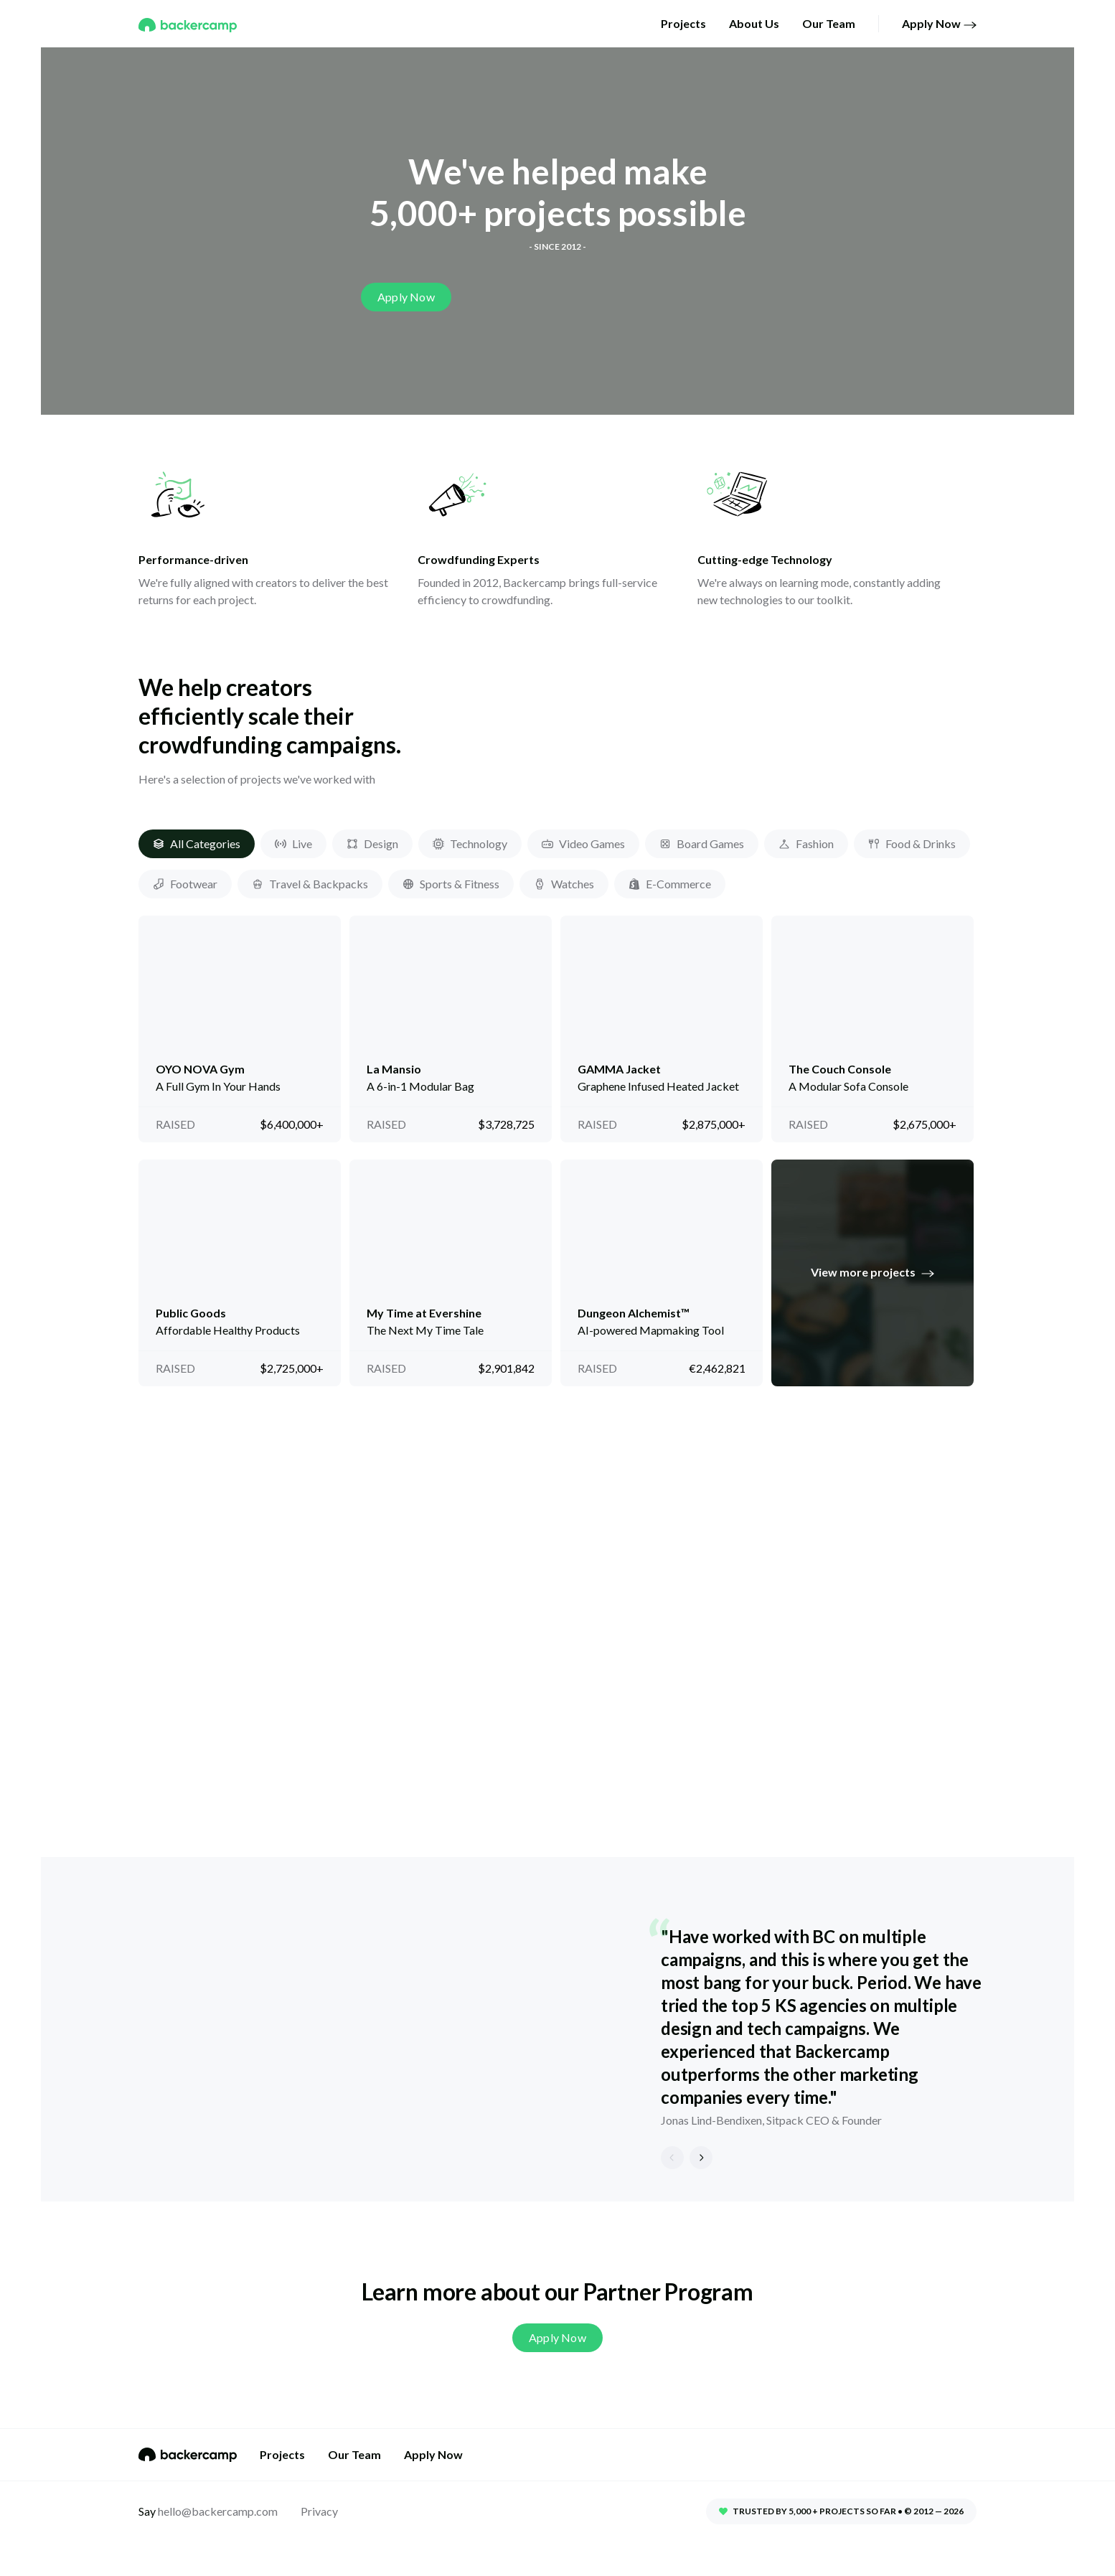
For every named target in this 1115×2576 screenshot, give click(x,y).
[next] (701, 2157)
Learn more (236, 1701)
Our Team (828, 23)
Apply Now (939, 23)
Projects (683, 23)
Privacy (319, 2511)
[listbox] (557, 2029)
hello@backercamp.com (217, 2511)
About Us (754, 23)
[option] (557, 2029)
